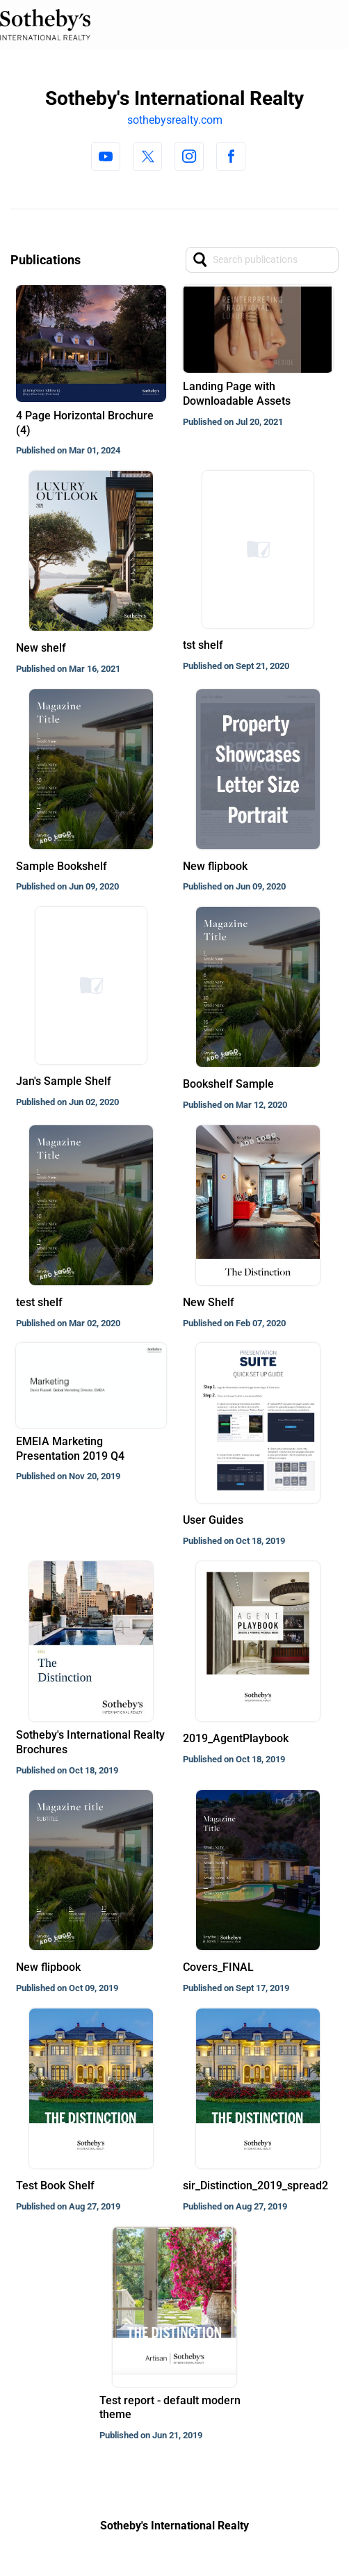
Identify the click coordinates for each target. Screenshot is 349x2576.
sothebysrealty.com (174, 120)
